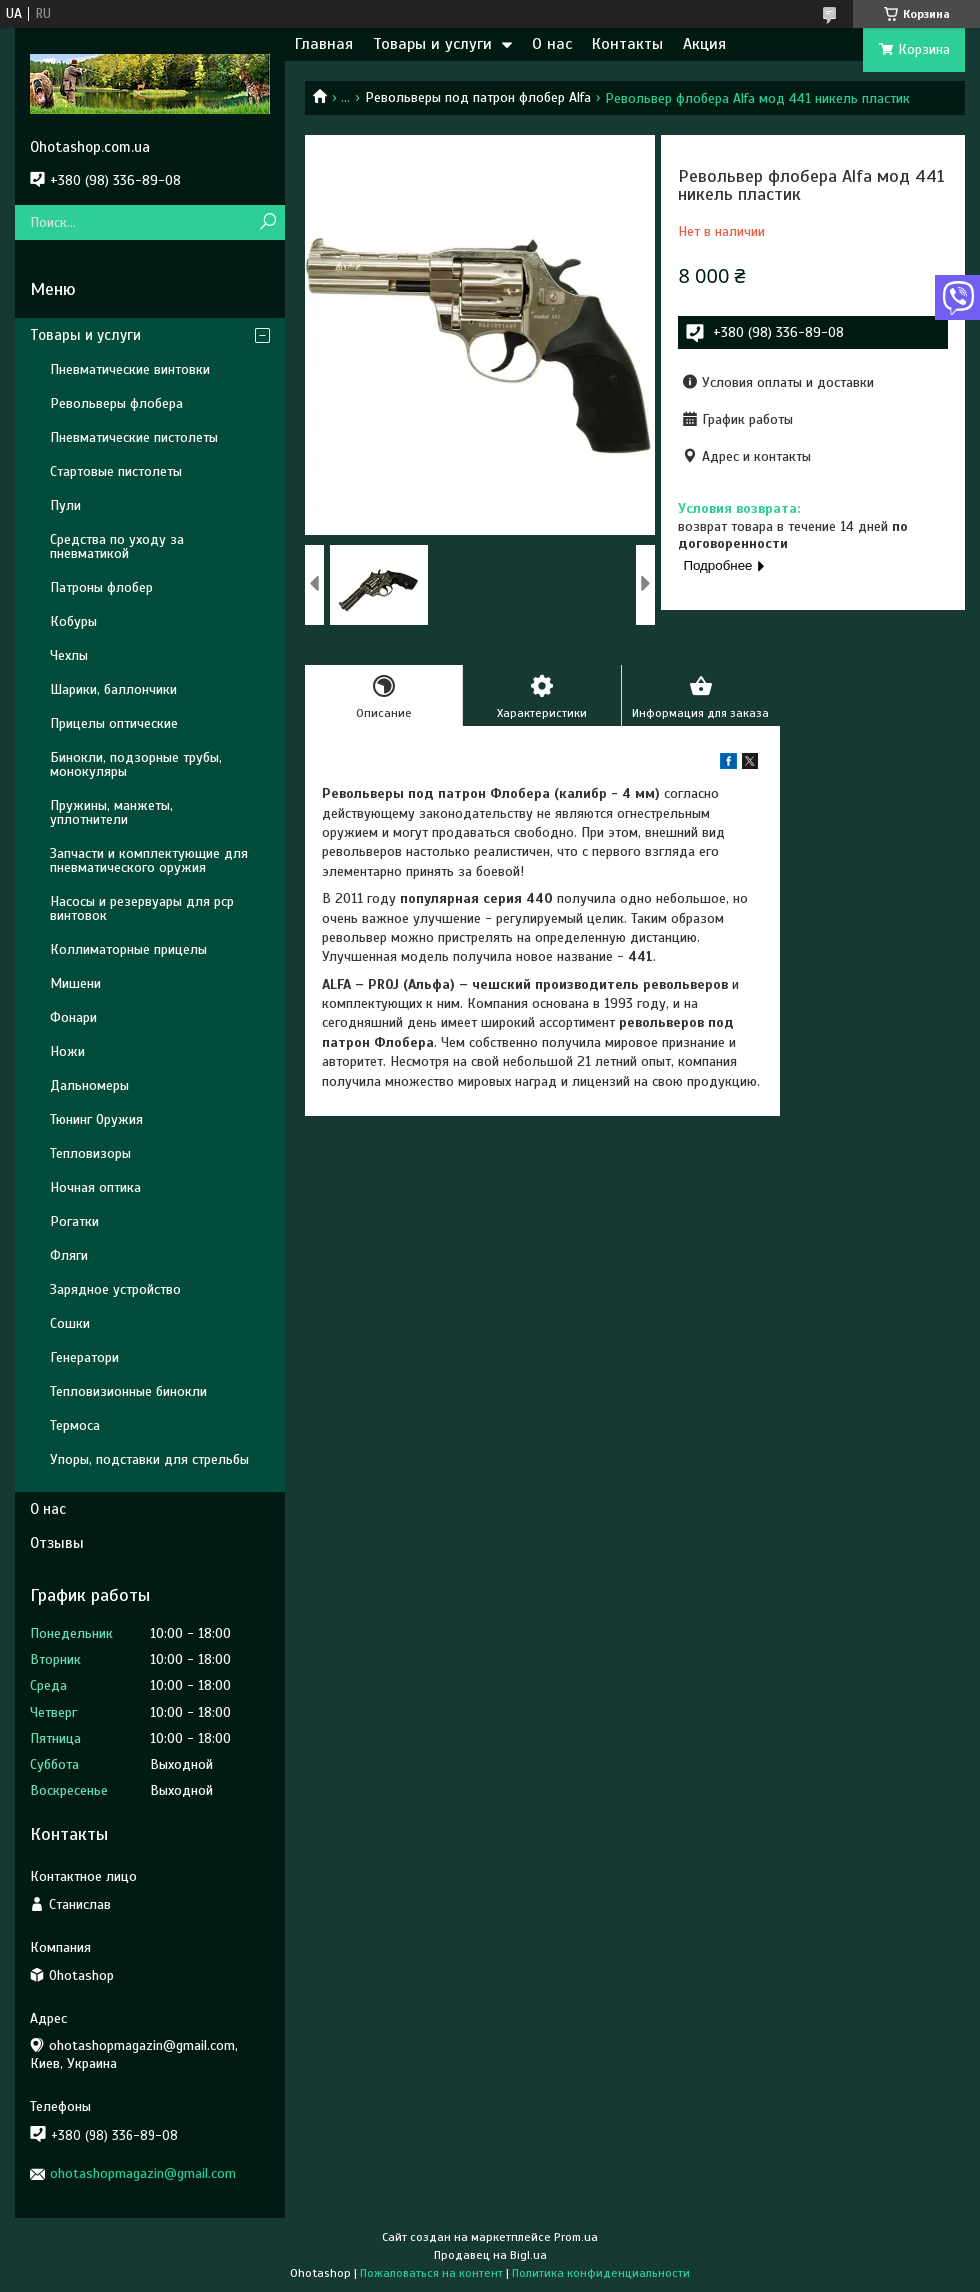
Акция (704, 44)
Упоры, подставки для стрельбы (149, 1459)
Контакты (627, 44)
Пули (65, 505)
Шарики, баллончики (113, 689)
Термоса (75, 1425)
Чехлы (69, 655)
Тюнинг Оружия (96, 1119)
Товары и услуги (432, 44)
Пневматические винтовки (130, 369)
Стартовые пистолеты (116, 471)
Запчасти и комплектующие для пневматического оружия (149, 860)
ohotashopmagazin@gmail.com (143, 2173)
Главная (324, 44)
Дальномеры (89, 1085)
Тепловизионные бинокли (128, 1391)
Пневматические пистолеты (134, 437)
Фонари (73, 1017)
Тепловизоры (90, 1153)
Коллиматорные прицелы (128, 949)
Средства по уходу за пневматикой (117, 546)
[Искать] (267, 222)
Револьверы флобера (116, 403)
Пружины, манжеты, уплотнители (111, 812)
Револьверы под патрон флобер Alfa (478, 97)
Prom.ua (576, 2237)
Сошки (70, 1323)
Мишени (75, 983)
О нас (552, 44)
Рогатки (74, 1221)
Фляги (69, 1255)
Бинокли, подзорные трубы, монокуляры (136, 764)
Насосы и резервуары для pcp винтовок (142, 908)
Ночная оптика (95, 1187)
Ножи (67, 1051)
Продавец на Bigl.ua (490, 2255)
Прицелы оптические (114, 723)
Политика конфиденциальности (601, 2273)
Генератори (84, 1357)
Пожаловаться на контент (431, 2273)
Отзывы (57, 1543)
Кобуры (73, 621)
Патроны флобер (101, 587)
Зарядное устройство (115, 1289)
